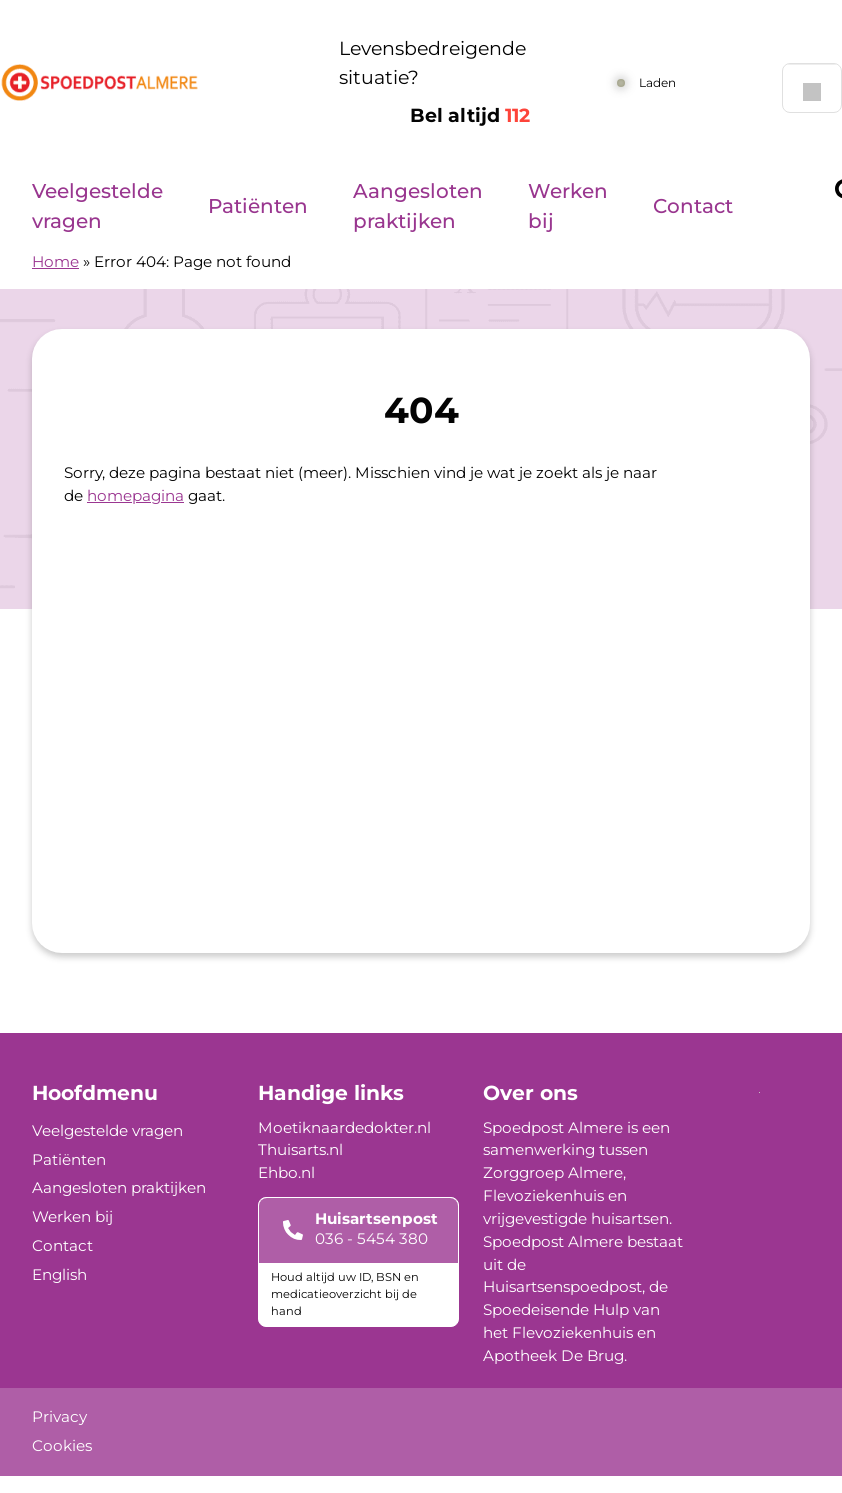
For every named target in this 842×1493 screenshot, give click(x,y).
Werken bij (568, 206)
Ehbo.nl (286, 1172)
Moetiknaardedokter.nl (344, 1127)
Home (55, 261)
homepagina (135, 495)
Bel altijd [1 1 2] (470, 115)
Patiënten (258, 206)
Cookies (62, 1445)
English (59, 1274)
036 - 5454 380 (371, 1238)
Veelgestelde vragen (97, 206)
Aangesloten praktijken (418, 206)
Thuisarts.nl (300, 1149)
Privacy (59, 1416)
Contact (693, 206)
